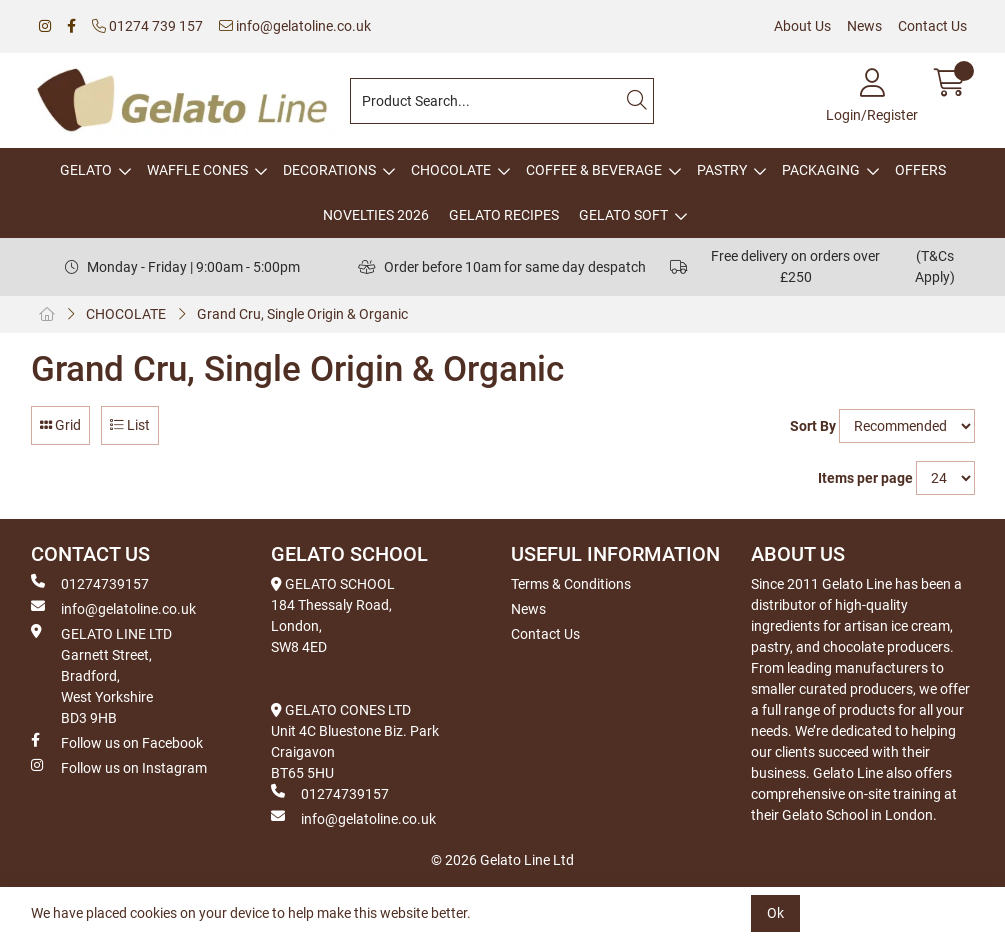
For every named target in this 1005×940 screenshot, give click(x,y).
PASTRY (722, 170)
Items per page (865, 478)
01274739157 (90, 583)
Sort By (813, 426)
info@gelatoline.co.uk (295, 26)
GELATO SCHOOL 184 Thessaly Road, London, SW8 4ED (333, 615)
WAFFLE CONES (197, 170)
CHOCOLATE (451, 170)
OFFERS (920, 170)
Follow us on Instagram (119, 767)
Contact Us (932, 26)
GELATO (86, 170)
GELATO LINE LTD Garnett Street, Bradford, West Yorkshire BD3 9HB (101, 675)
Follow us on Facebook (117, 742)
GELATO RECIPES (504, 215)
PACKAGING (821, 170)
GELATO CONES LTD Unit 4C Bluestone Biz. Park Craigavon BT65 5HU (355, 741)
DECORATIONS (329, 170)
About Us (802, 26)
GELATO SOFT (623, 215)
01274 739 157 (147, 26)
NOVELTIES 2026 (376, 215)
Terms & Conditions (571, 584)
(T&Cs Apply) (935, 266)
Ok (775, 913)
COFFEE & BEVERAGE (594, 170)
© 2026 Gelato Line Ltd (502, 860)
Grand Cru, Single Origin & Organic (302, 314)
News (864, 26)
